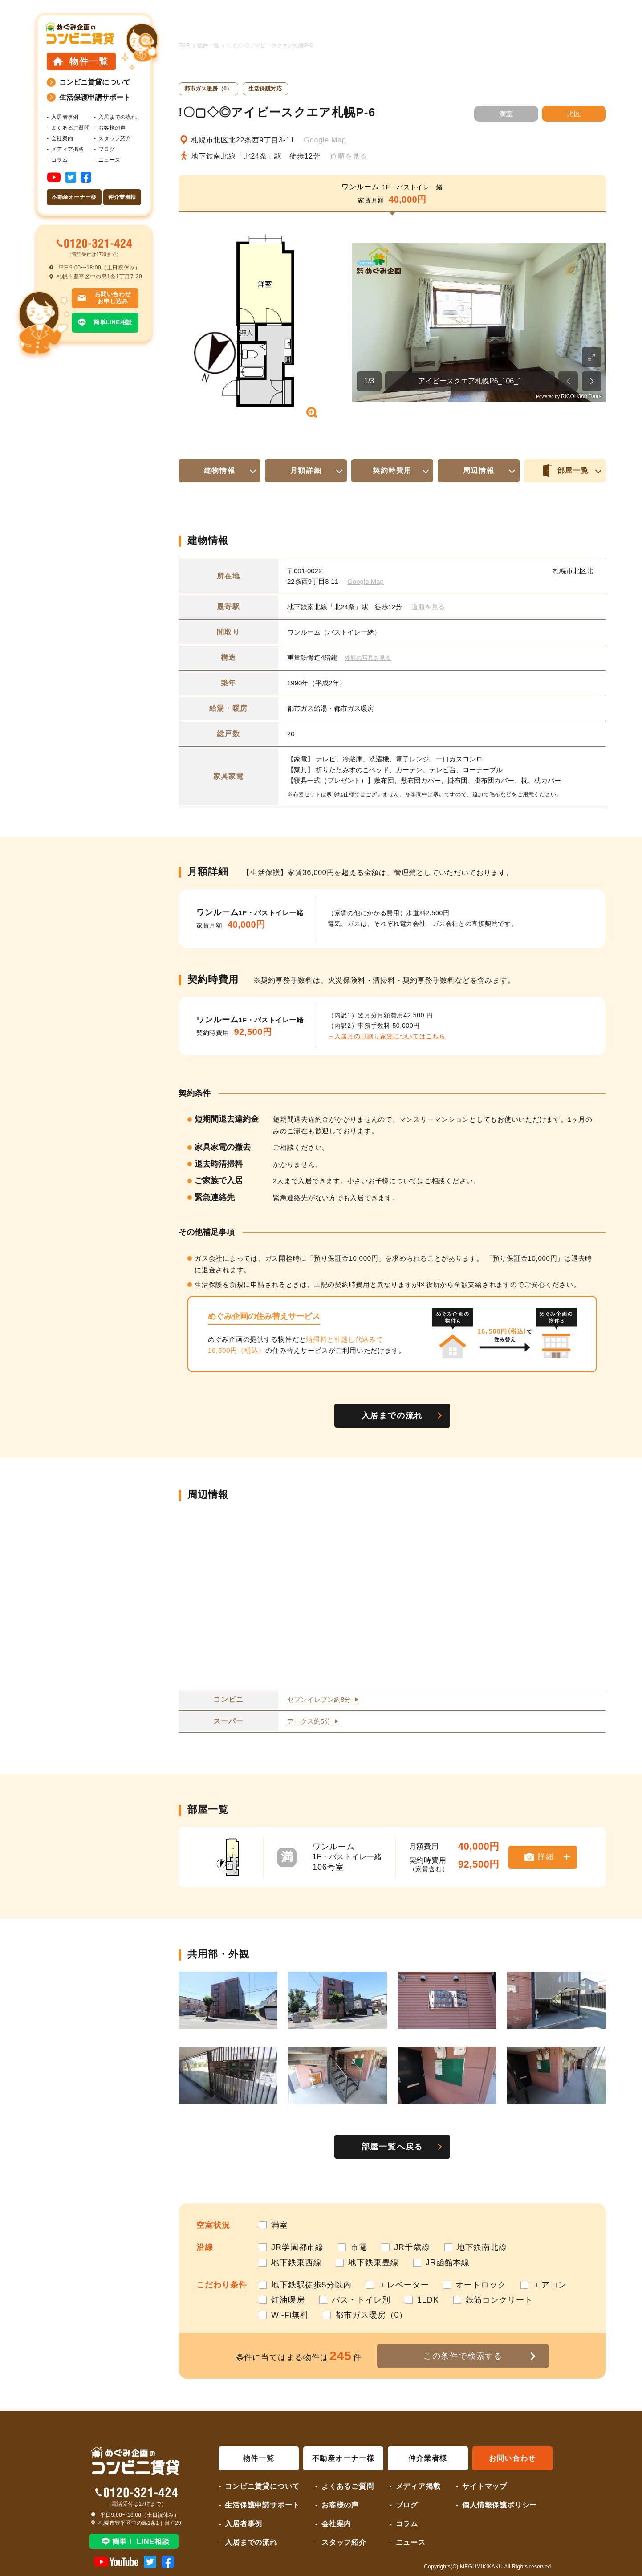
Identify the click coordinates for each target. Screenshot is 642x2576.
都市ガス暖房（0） (208, 88)
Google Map (325, 140)
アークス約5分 (309, 1721)
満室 (506, 114)
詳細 (547, 1857)
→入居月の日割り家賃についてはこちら (387, 1036)
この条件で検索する (463, 2356)
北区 (574, 114)
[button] (248, 322)
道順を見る (348, 156)
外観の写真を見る (368, 658)
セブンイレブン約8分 (319, 1699)
